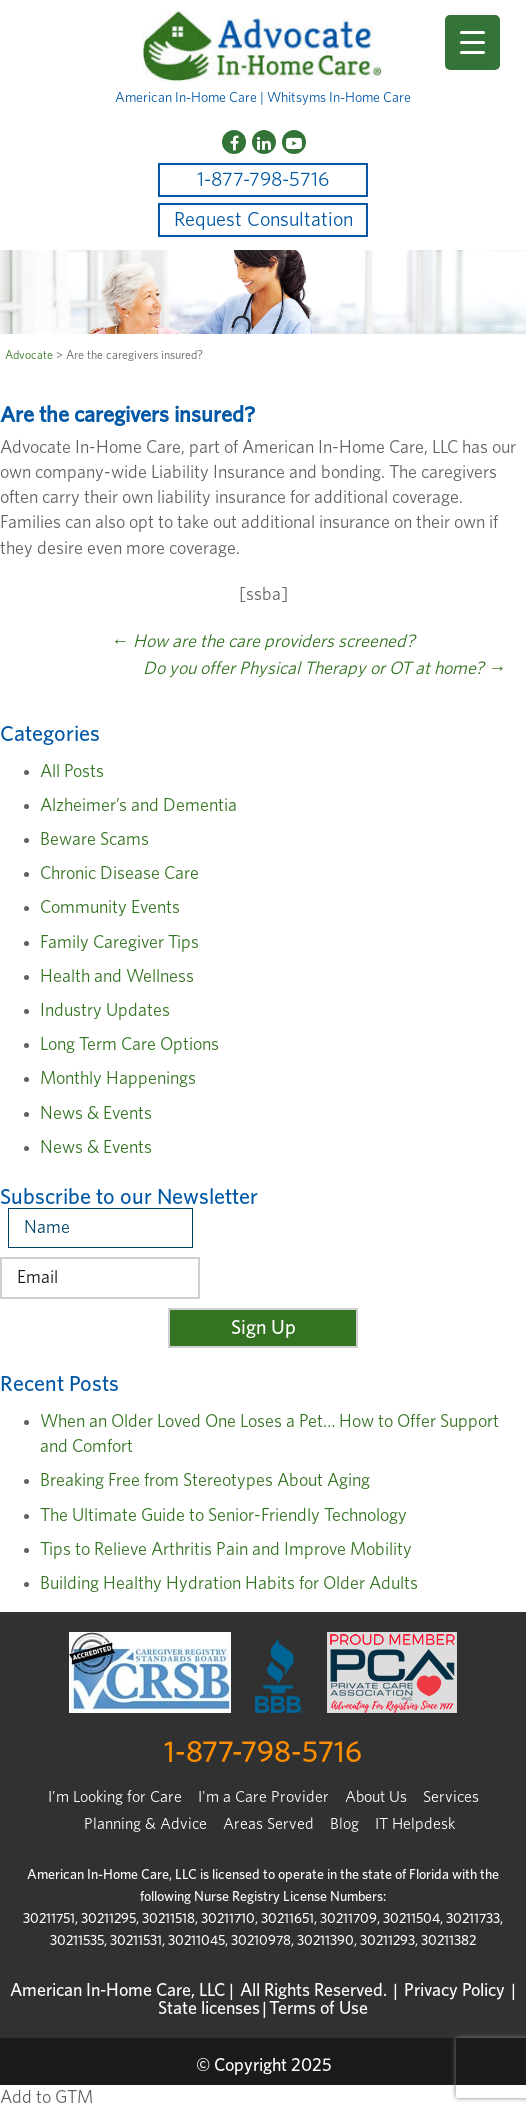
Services (451, 1797)
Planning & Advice (145, 1824)
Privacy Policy (454, 1991)
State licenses (209, 2009)
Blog (344, 1824)
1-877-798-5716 (263, 180)
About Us (376, 1797)
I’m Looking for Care (115, 1797)
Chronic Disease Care (119, 874)
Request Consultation (263, 220)
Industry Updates (105, 1011)
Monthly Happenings (118, 1079)
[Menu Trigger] (472, 42)
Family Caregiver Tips (119, 943)
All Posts (72, 772)
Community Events (110, 908)
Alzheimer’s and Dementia (138, 806)
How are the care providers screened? (263, 642)
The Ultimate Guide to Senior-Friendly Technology (223, 1516)
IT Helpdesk (415, 1824)
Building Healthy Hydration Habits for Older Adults (229, 1584)
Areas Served (268, 1824)
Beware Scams (94, 840)
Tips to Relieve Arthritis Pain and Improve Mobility (226, 1550)
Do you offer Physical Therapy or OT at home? (324, 669)
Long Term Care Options (129, 1045)
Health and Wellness (117, 977)
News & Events (96, 1114)
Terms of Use (318, 2009)
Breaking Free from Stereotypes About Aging (205, 1481)
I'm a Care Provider (263, 1797)
